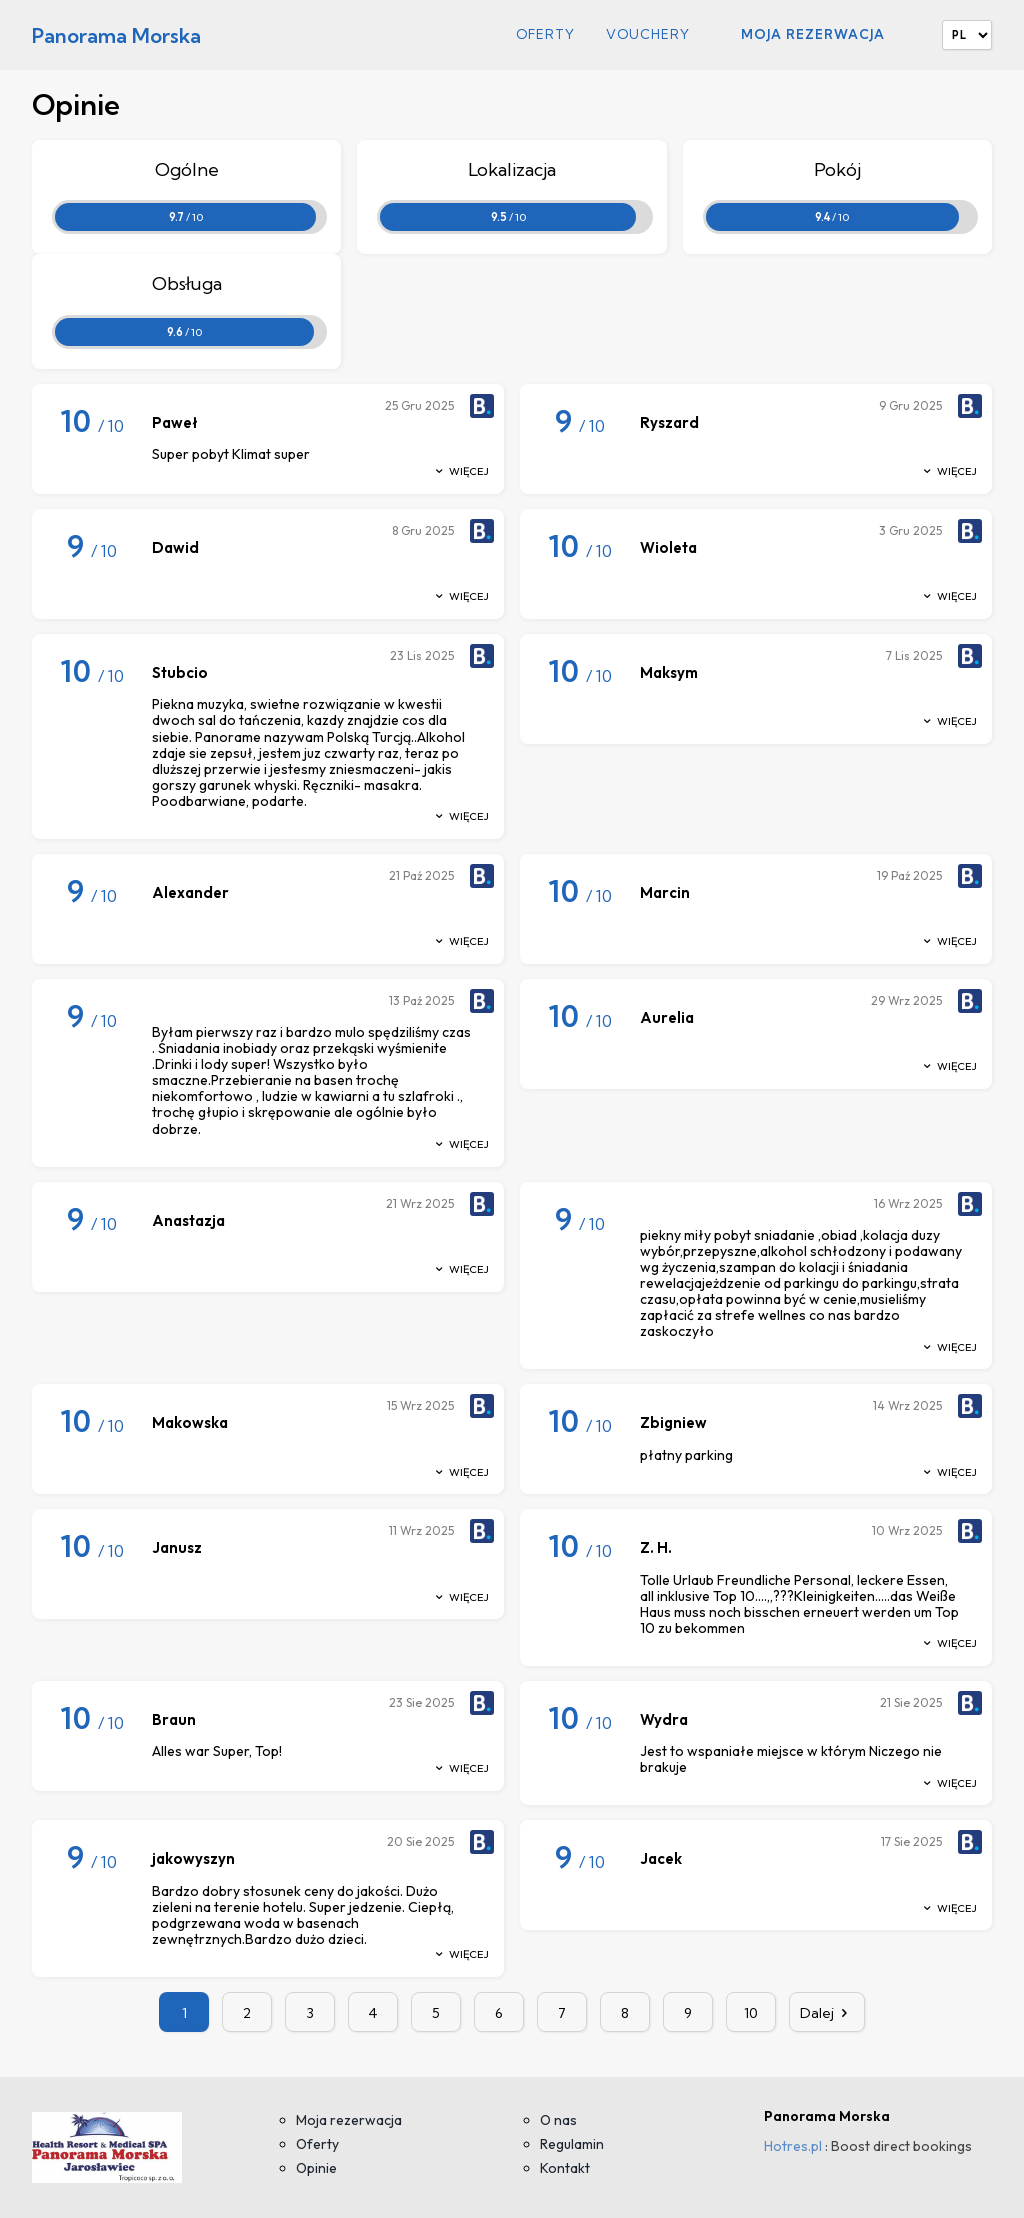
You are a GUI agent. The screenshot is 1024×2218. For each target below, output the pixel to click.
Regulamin (572, 2144)
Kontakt (565, 2168)
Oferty (545, 34)
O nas (558, 2120)
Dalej (827, 2013)
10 (751, 2013)
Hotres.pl (793, 2146)
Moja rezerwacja (813, 34)
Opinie (316, 2168)
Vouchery (648, 34)
